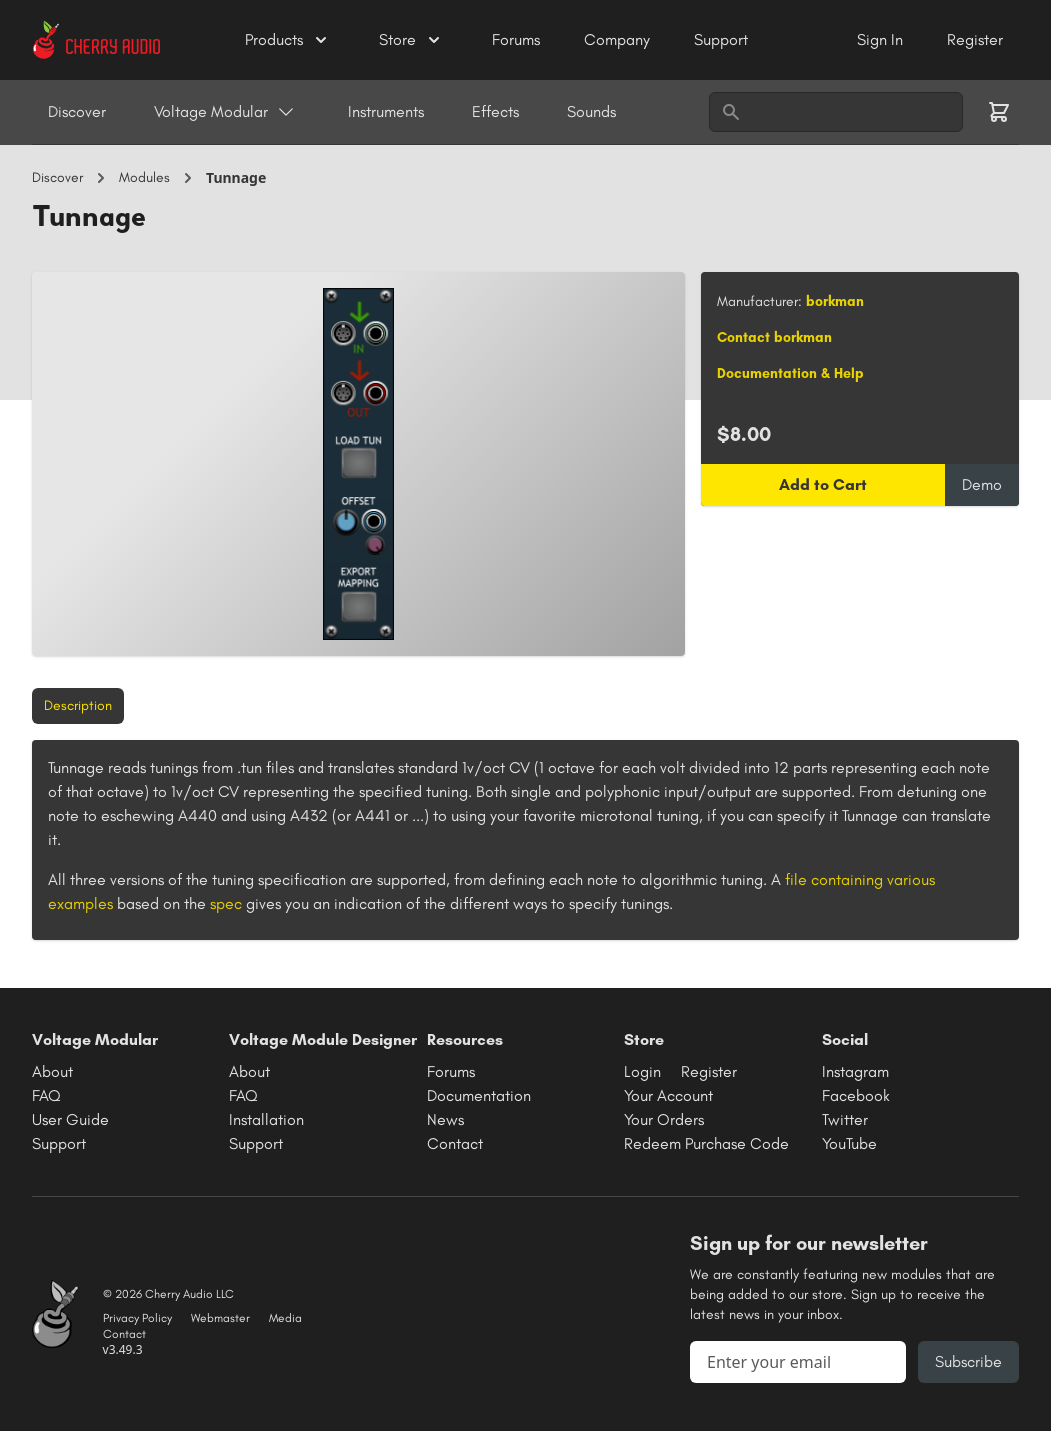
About (52, 1071)
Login (642, 1071)
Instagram (855, 1071)
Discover (77, 111)
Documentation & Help (790, 373)
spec (226, 903)
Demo (982, 484)
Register (975, 39)
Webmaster (220, 1318)
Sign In (882, 39)
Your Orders (664, 1119)
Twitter (845, 1119)
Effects (495, 111)
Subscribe (968, 1361)
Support (721, 39)
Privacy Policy (137, 1318)
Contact (455, 1143)
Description (78, 705)
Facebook (856, 1095)
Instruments (386, 111)
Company (619, 39)
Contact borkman (774, 337)
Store (411, 40)
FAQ (46, 1095)
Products (288, 40)
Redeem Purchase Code (706, 1143)
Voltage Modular (225, 112)
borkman (835, 301)
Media (285, 1318)
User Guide (70, 1119)
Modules (144, 177)
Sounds (591, 111)
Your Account (668, 1095)
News (445, 1119)
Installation (266, 1119)
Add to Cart (823, 484)
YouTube (849, 1143)
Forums (518, 39)
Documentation (479, 1095)
